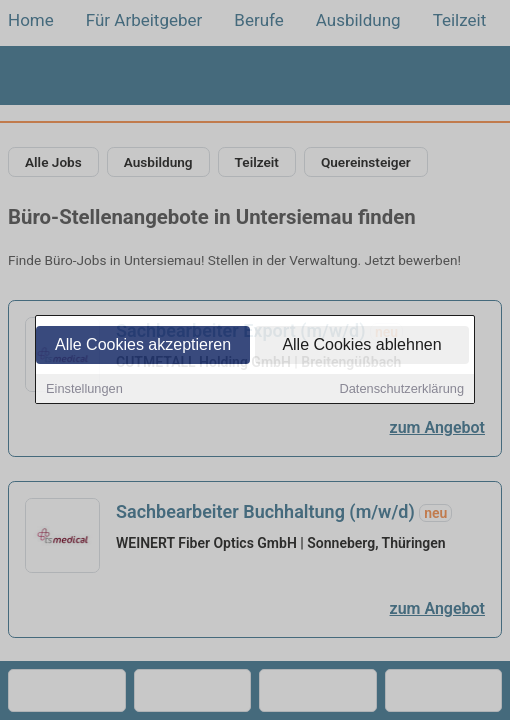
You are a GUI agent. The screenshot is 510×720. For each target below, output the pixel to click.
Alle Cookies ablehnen (361, 345)
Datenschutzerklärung (402, 389)
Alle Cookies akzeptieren (143, 345)
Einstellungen (84, 389)
